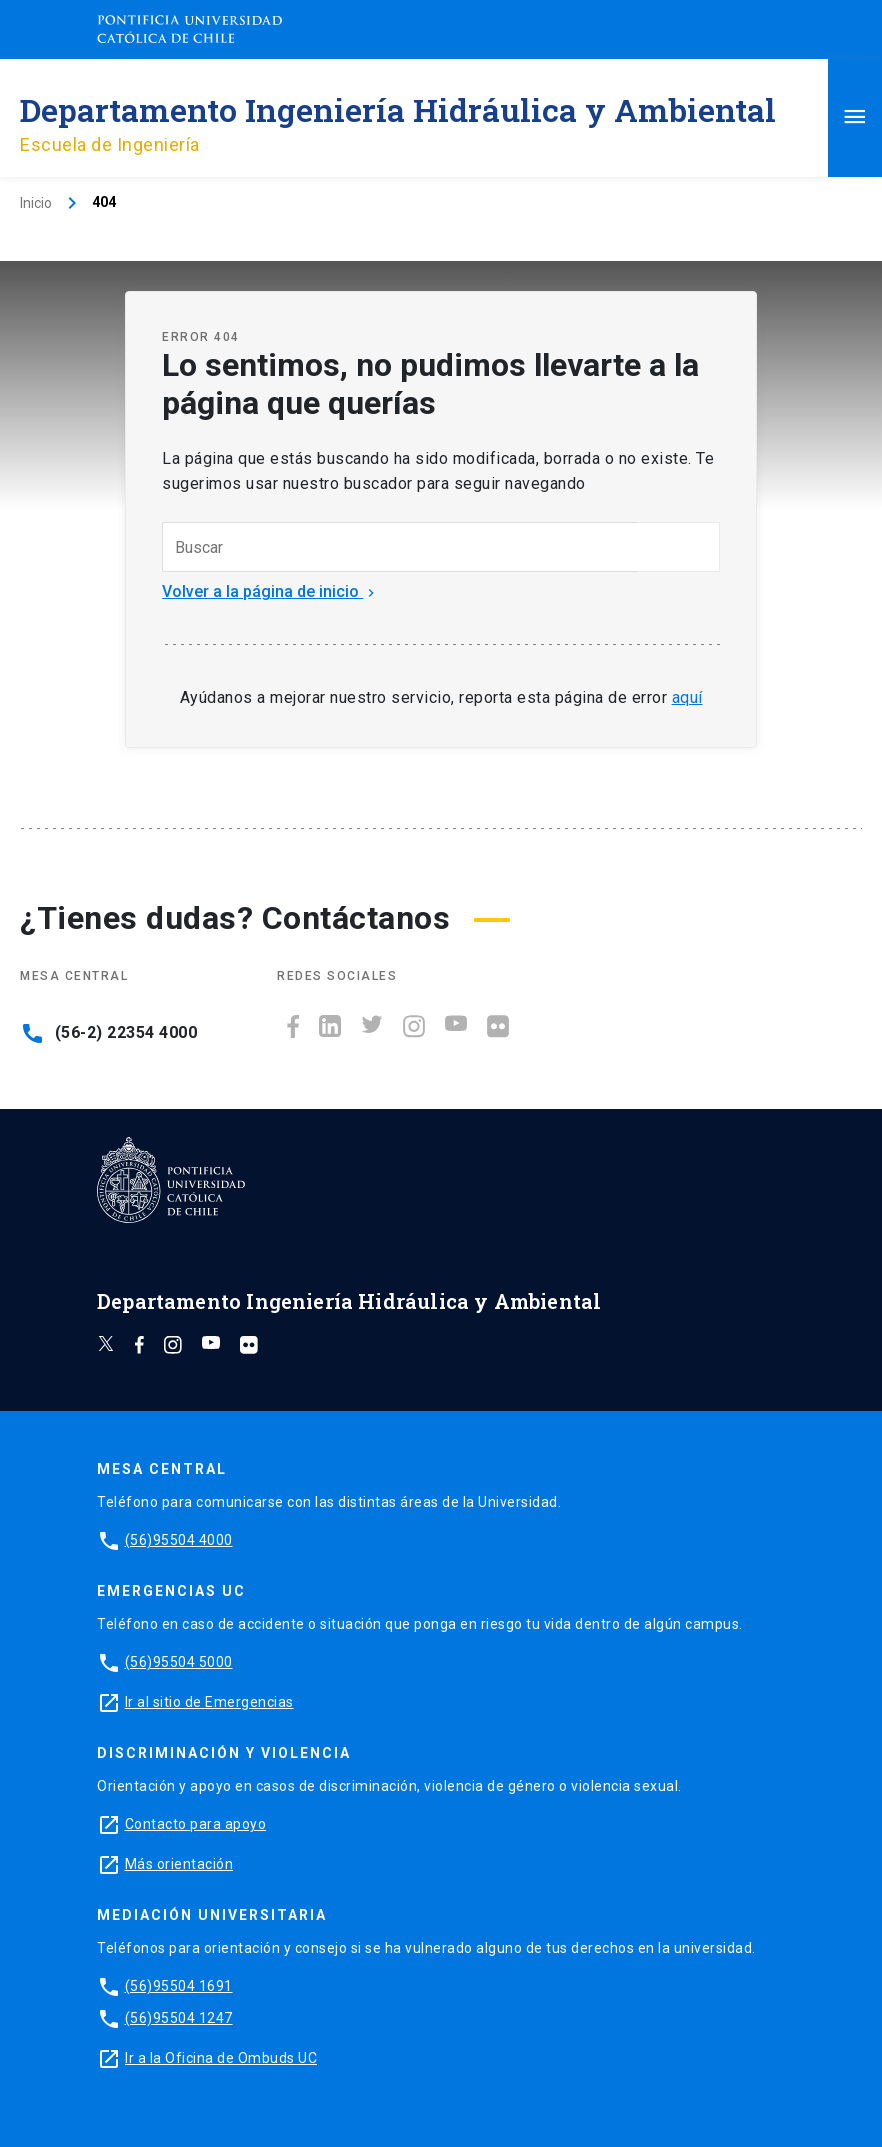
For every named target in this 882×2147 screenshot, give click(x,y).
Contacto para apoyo (196, 1824)
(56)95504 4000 (179, 1540)
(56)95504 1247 (179, 2018)
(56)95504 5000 (179, 1662)
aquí (687, 697)
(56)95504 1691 (179, 1986)
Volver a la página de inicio (270, 591)
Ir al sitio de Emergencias (209, 1702)
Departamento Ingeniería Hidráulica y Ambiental (398, 109)
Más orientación (179, 1864)
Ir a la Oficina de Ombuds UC (221, 2058)
